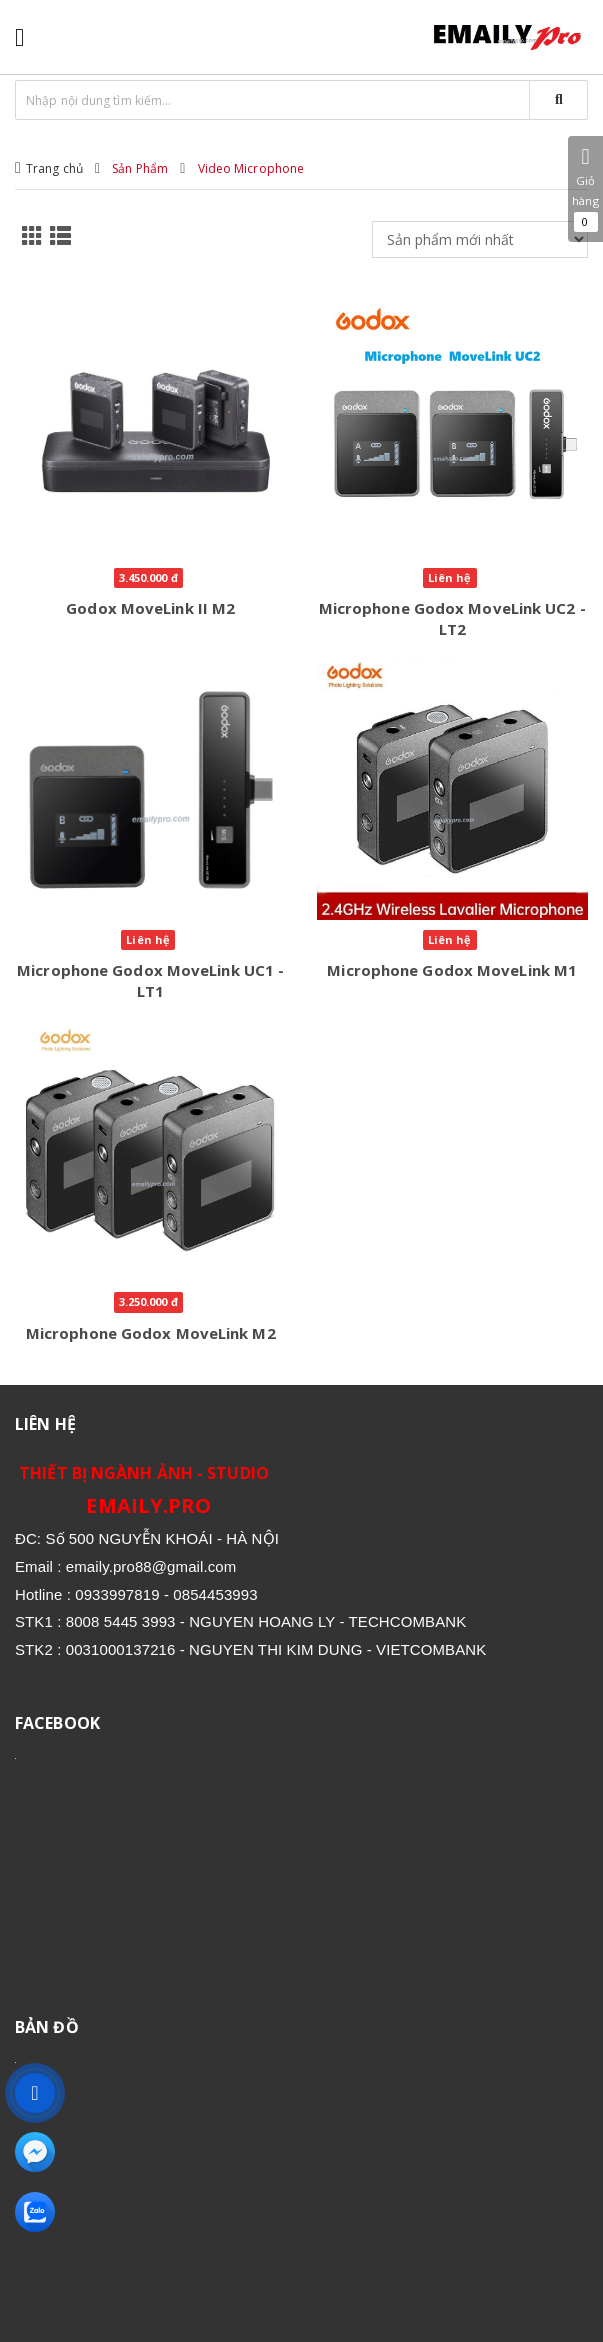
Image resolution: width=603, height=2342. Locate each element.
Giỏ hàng (585, 189)
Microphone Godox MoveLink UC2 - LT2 (452, 618)
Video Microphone (251, 168)
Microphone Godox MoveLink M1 (452, 970)
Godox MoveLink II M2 (150, 608)
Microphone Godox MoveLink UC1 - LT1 (150, 980)
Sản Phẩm (140, 168)
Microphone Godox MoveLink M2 (151, 1333)
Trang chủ (54, 168)
